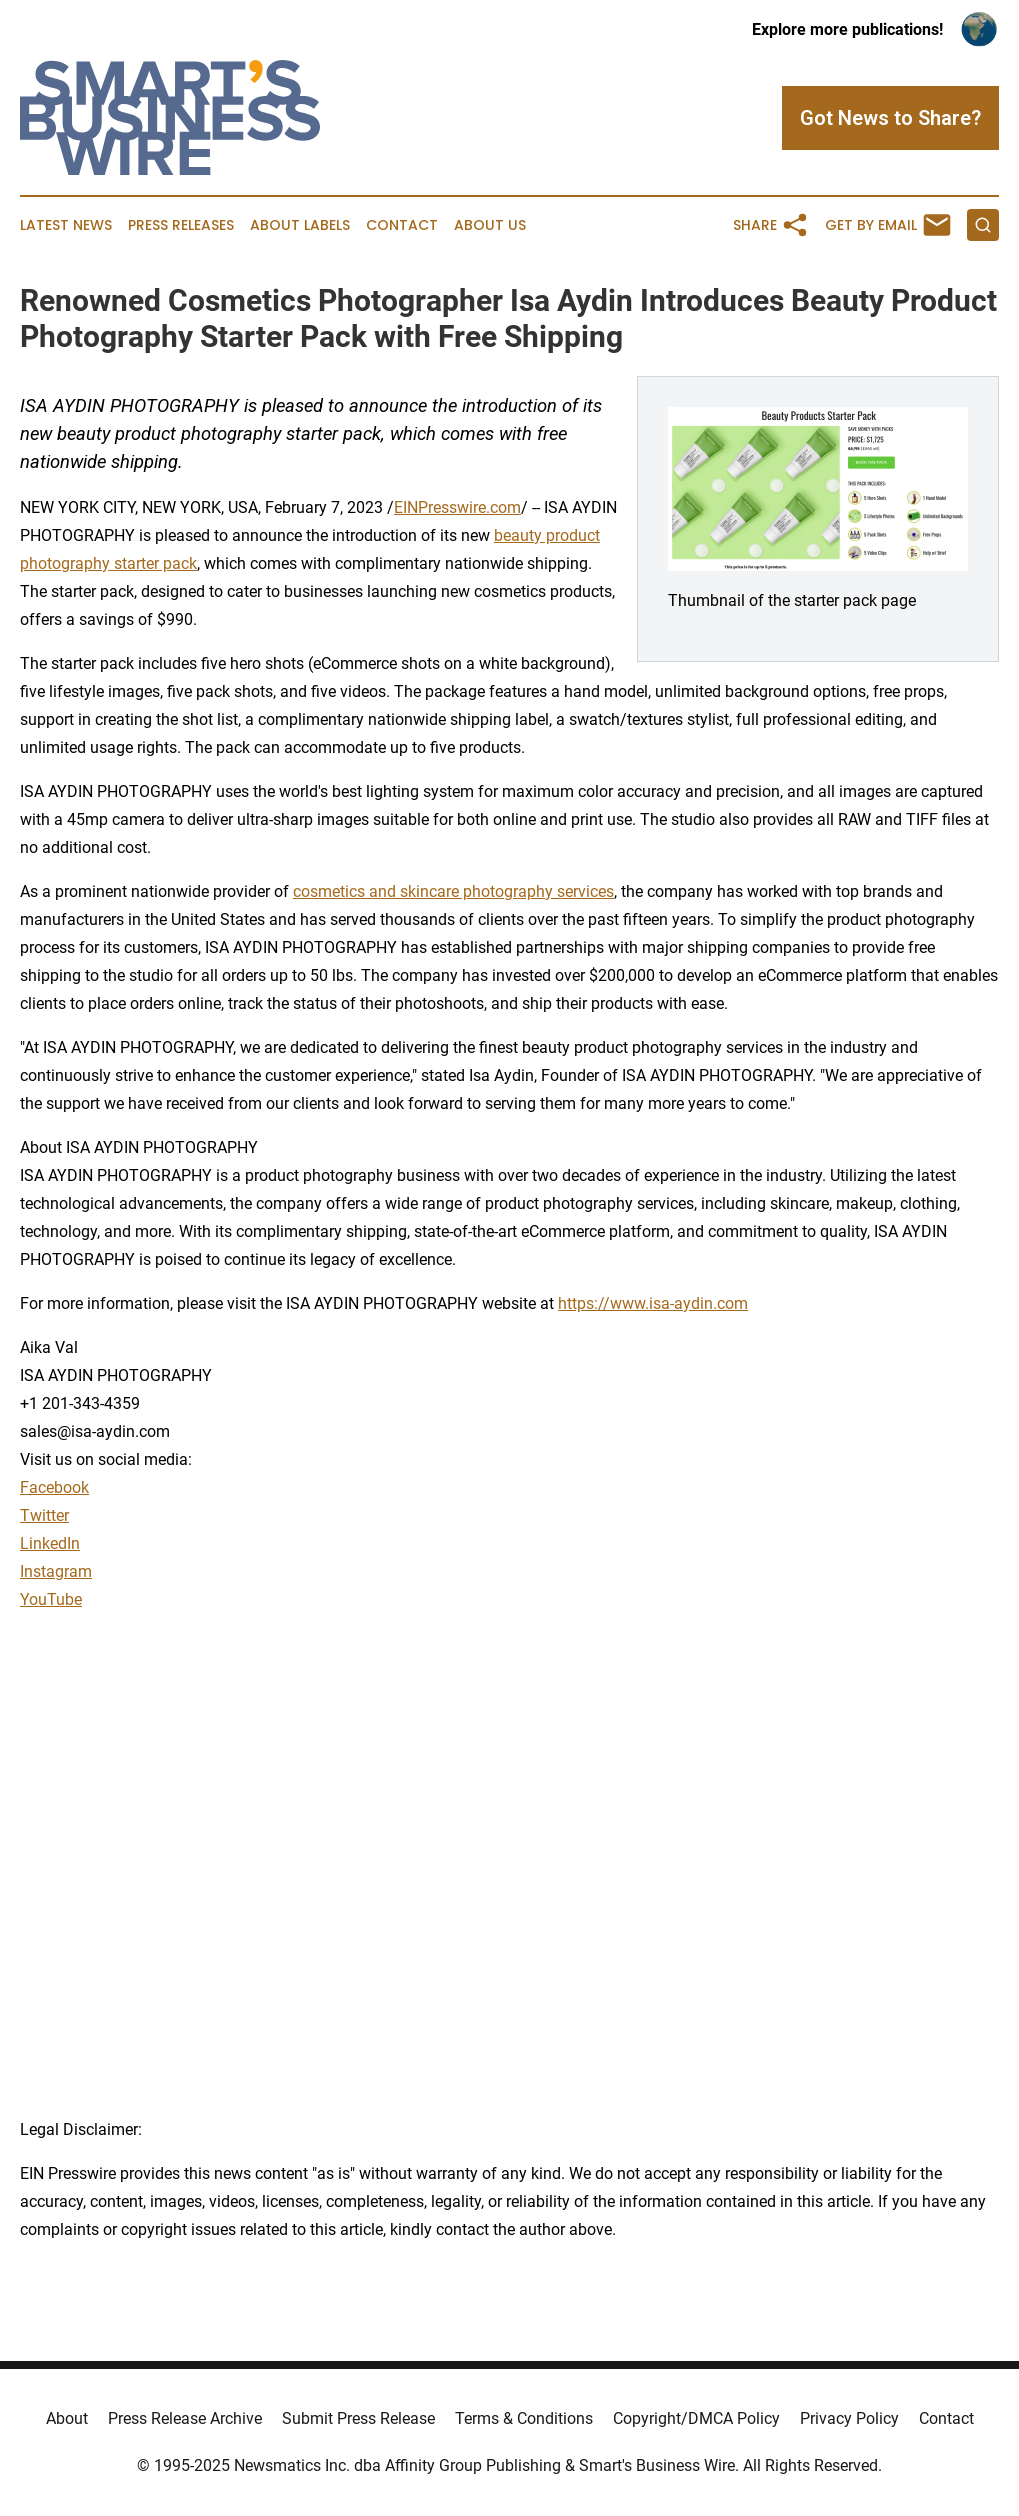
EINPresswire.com (457, 507)
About (67, 2418)
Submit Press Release (358, 2418)
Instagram (56, 1571)
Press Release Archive (185, 2418)
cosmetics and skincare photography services (453, 891)
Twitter (44, 1515)
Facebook (54, 1487)
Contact (402, 225)
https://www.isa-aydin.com (653, 1303)
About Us (490, 225)
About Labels (300, 225)
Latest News (66, 225)
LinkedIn (50, 1543)
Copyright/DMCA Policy (696, 2418)
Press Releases (181, 225)
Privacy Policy (849, 2418)
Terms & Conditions (524, 2418)
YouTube (51, 1599)
